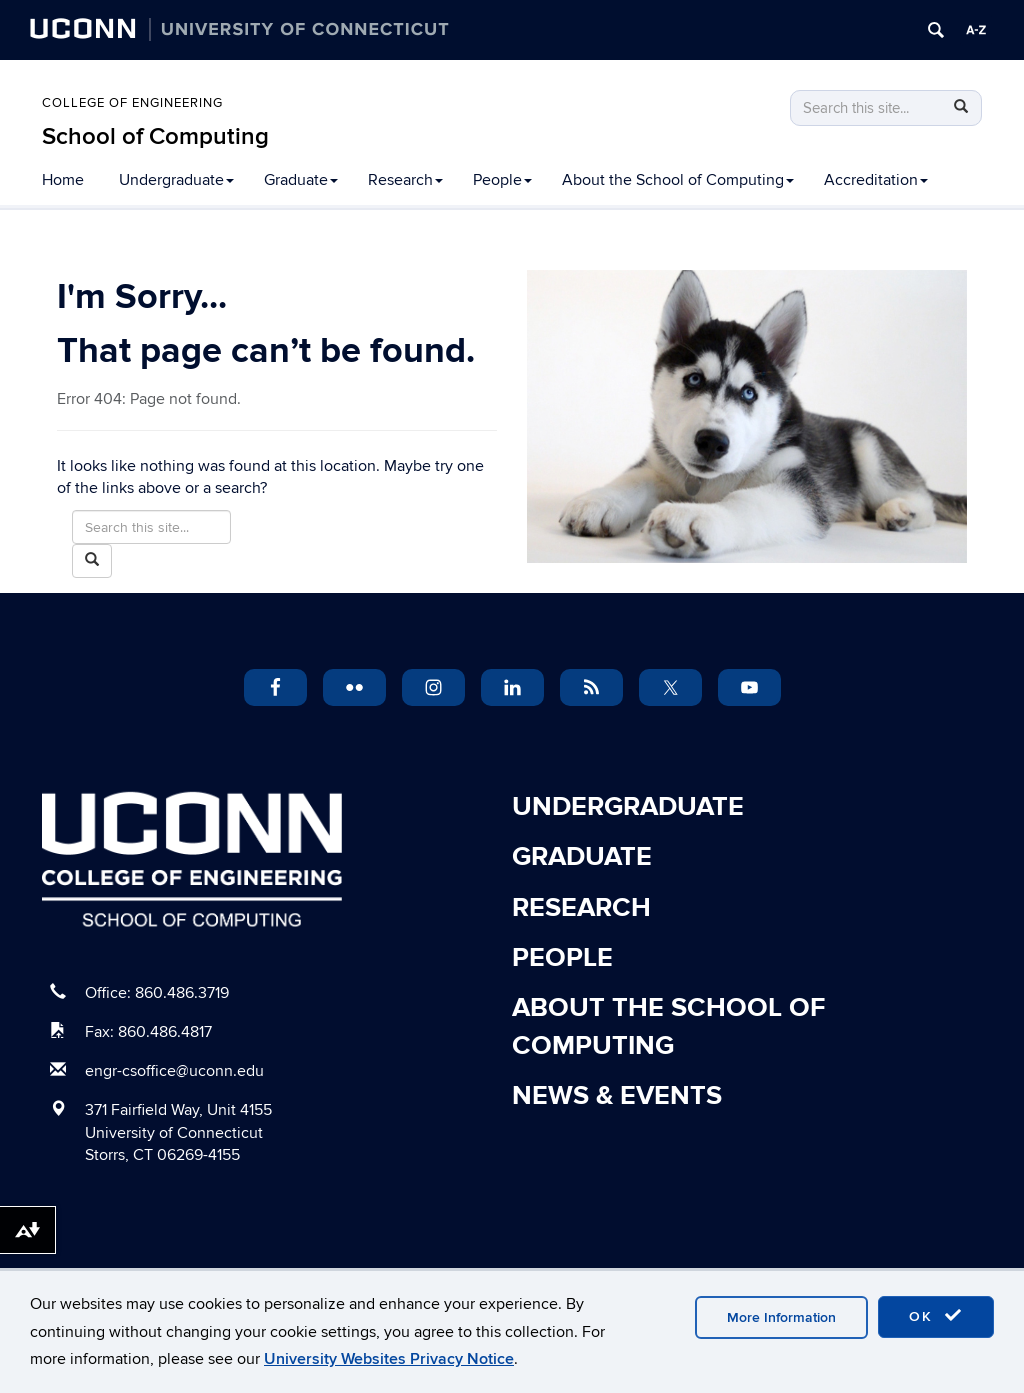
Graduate (301, 180)
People (502, 180)
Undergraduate (176, 180)
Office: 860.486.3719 (157, 993)
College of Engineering (132, 103)
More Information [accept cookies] (781, 1317)
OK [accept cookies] (936, 1316)
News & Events (617, 1096)
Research (405, 180)
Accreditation (876, 180)
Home (63, 180)
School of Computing (155, 136)
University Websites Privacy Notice (389, 1359)
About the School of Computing (678, 180)
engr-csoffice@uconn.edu (174, 1071)
